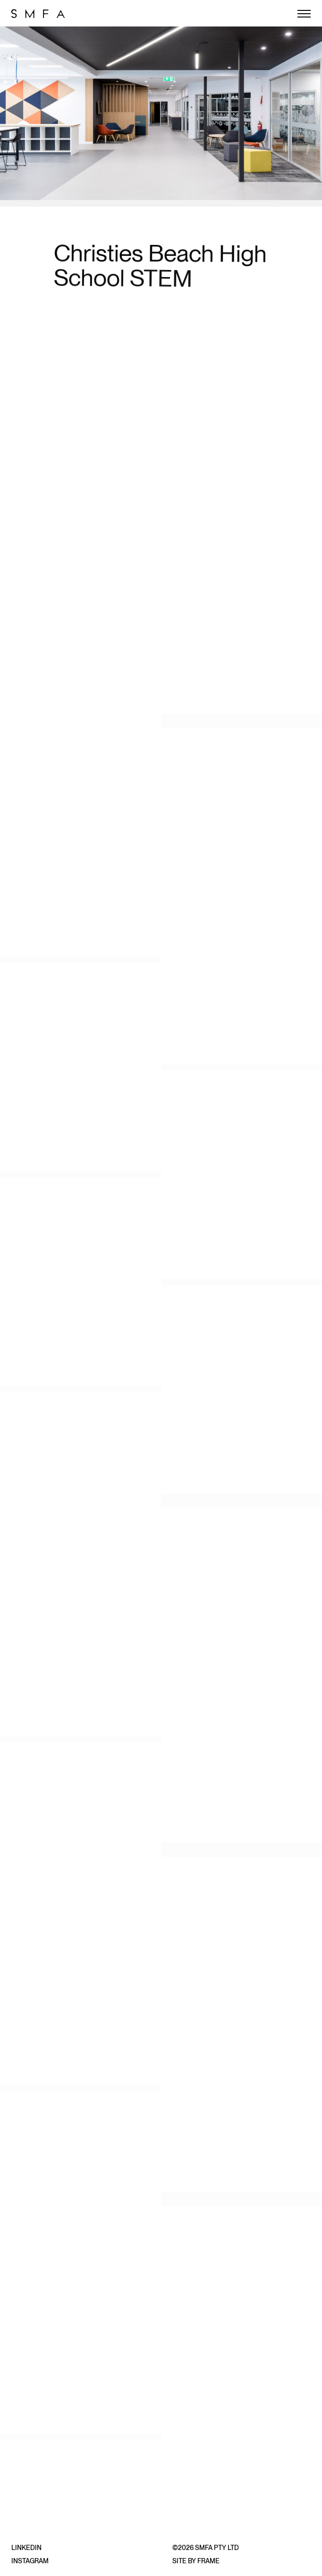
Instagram (30, 2561)
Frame (208, 2561)
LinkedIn (26, 2547)
